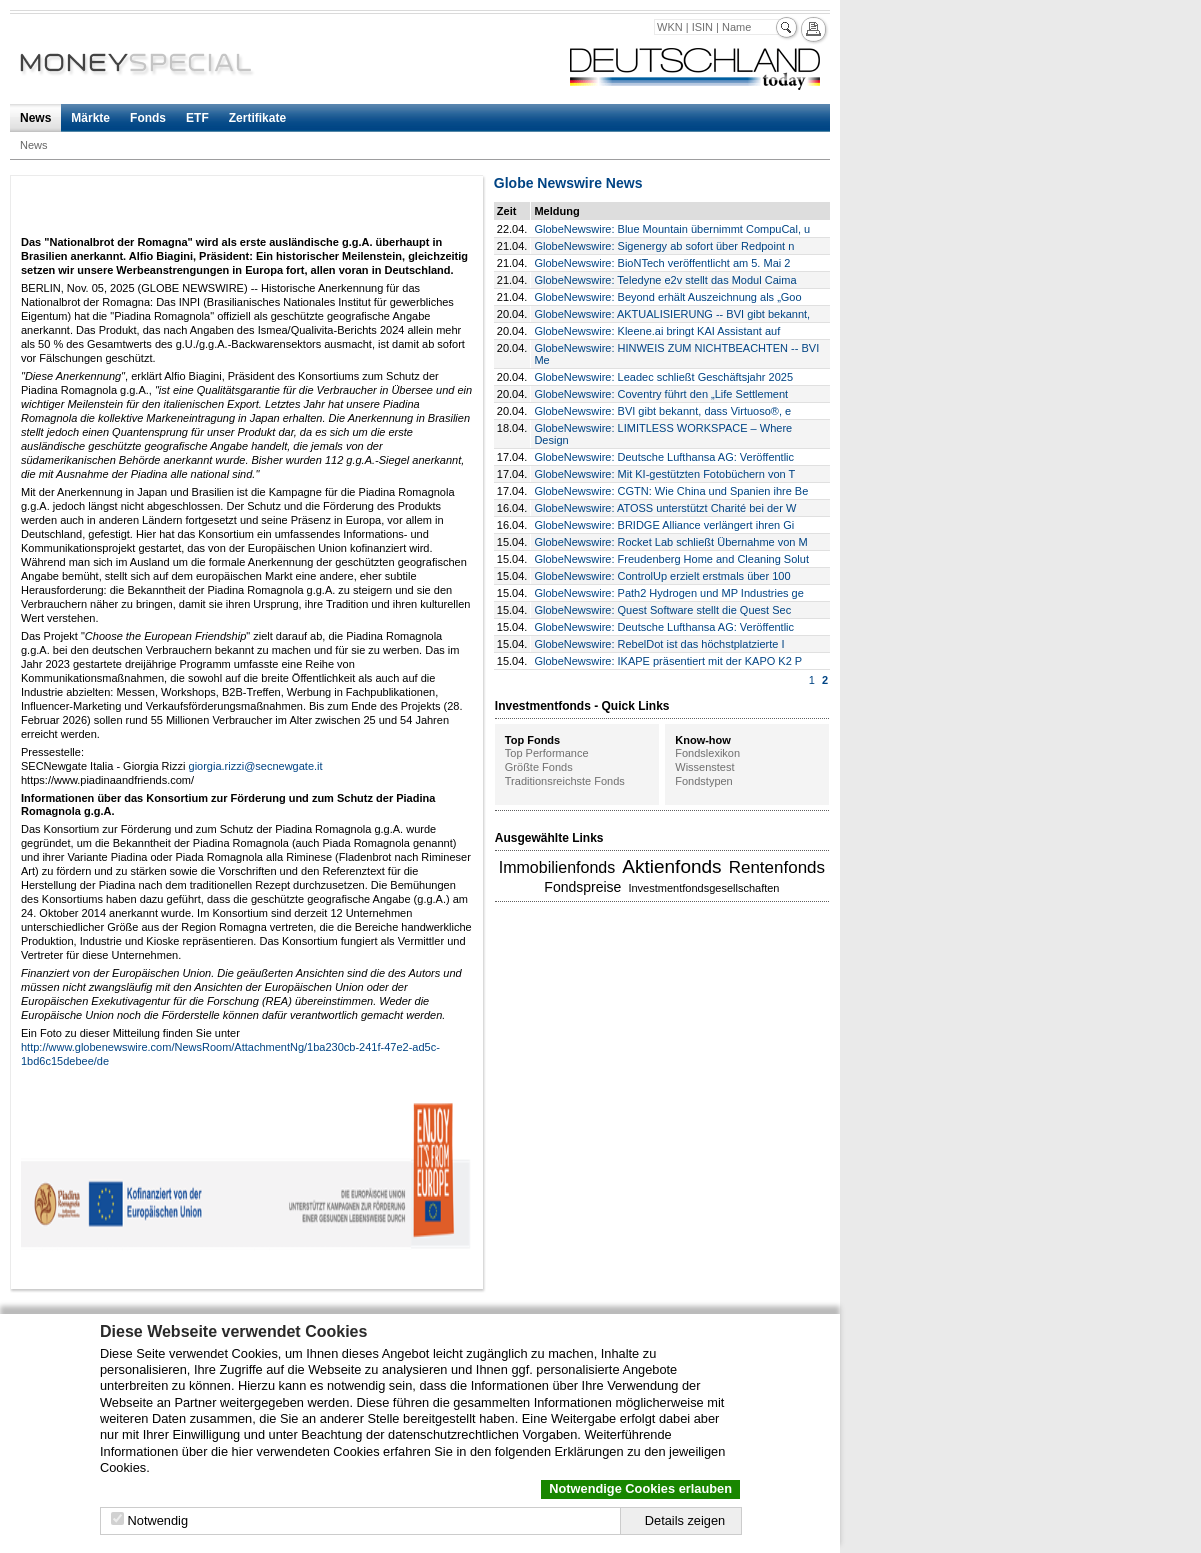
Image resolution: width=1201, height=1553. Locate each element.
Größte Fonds (539, 767)
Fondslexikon (707, 753)
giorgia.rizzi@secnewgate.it (256, 766)
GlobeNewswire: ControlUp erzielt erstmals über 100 (662, 576)
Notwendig (158, 1520)
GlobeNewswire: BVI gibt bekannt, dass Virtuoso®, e (662, 411)
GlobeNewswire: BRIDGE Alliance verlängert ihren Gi (664, 525)
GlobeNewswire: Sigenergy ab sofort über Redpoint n (664, 246)
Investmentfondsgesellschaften (703, 888)
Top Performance (547, 753)
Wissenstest (704, 767)
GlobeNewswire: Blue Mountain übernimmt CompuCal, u (672, 229)
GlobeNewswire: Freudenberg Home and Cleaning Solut (671, 559)
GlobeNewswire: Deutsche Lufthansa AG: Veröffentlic (664, 457)
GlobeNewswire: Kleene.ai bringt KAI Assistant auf (657, 331)
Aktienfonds (671, 866)
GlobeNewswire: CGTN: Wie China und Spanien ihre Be (671, 491)
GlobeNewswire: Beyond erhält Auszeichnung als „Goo (667, 297)
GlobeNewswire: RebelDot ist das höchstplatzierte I (659, 644)
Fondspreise (582, 887)
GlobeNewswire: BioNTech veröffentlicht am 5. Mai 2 (662, 263)
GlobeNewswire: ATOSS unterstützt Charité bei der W (665, 508)
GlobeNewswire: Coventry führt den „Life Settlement (661, 394)
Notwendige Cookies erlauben (640, 1488)
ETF (197, 118)
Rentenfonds (777, 867)
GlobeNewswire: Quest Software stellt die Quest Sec (662, 610)
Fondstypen (703, 781)
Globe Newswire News (568, 183)
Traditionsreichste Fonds (565, 781)
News (35, 118)
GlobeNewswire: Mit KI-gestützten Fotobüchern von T (664, 474)
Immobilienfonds (557, 867)
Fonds (148, 118)
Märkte (90, 118)
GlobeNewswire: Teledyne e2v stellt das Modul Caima (665, 280)
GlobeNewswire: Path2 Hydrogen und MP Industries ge (668, 593)
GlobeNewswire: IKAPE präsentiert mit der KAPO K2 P (668, 661)
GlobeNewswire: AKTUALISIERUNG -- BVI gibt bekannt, (672, 314)
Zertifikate (257, 118)
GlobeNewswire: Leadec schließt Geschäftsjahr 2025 (663, 377)
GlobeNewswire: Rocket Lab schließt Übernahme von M (670, 542)
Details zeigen (685, 1520)
